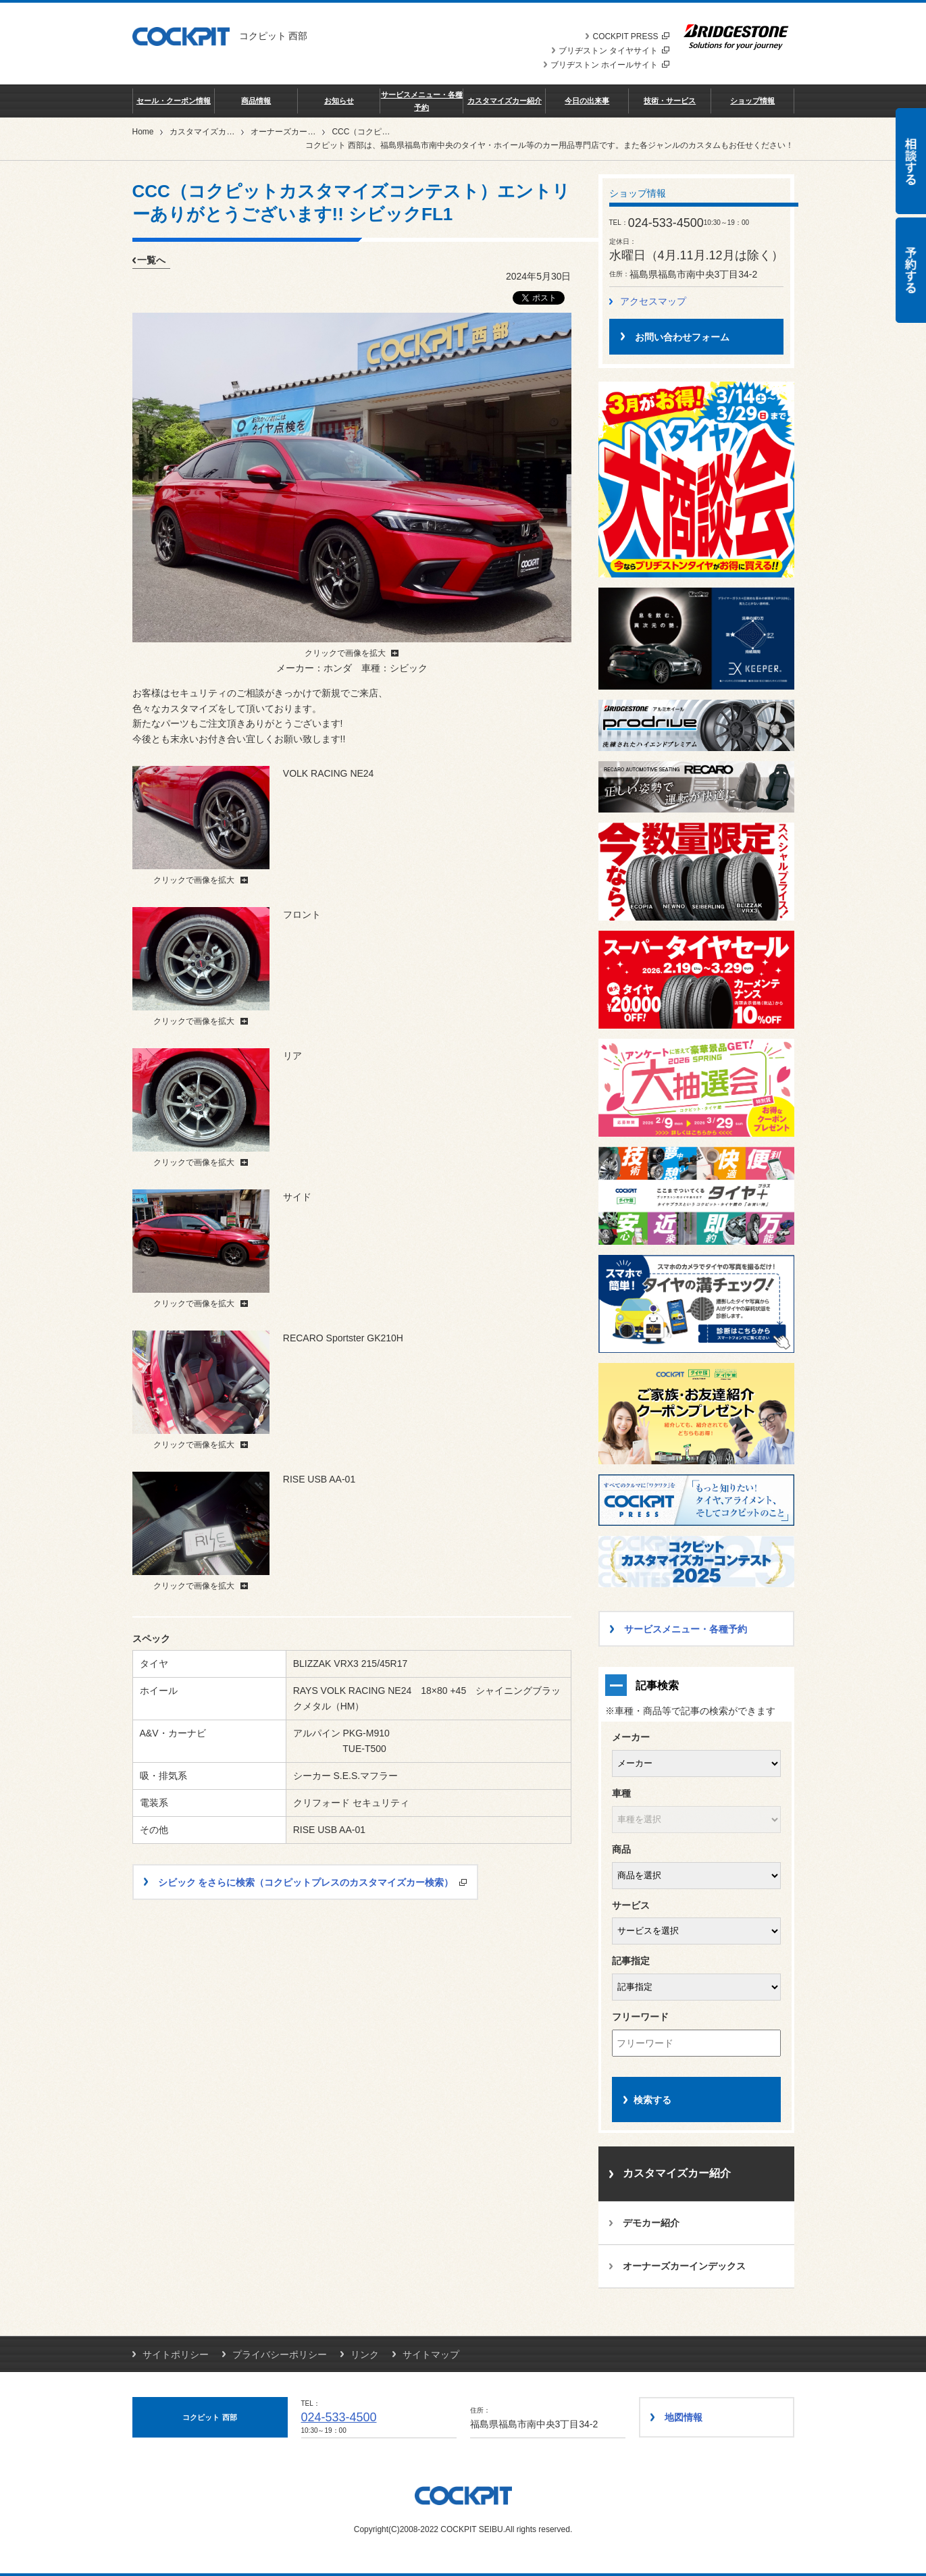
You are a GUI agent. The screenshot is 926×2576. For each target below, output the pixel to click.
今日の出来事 (587, 101)
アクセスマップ (653, 301)
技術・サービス (670, 101)
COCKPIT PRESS (630, 36)
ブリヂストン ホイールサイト (609, 65)
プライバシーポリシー (279, 2354)
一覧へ (151, 260)
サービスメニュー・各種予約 (422, 101)
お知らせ (339, 101)
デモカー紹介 (651, 2222)
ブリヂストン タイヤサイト (614, 50)
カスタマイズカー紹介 (504, 101)
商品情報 (256, 101)
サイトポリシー (176, 2354)
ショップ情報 (752, 101)
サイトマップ (431, 2354)
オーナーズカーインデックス (303, 131)
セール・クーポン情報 (173, 101)
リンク (365, 2354)
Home (143, 131)
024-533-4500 (339, 2417)
